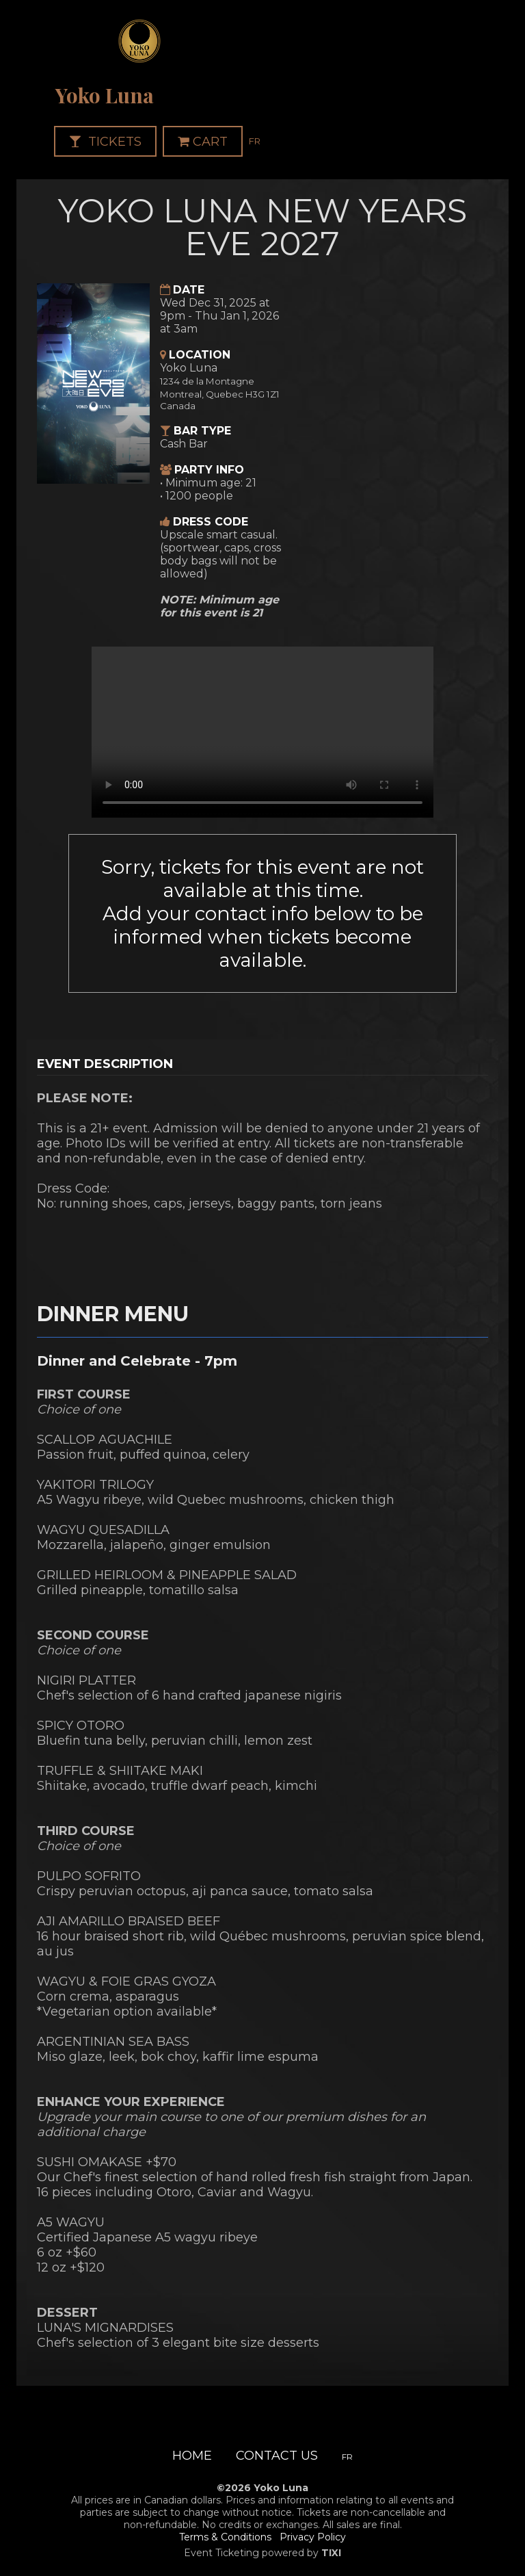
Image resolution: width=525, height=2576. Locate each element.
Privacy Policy (313, 2537)
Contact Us (277, 2455)
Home (192, 2455)
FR (254, 140)
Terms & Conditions (225, 2537)
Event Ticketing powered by (262, 2553)
